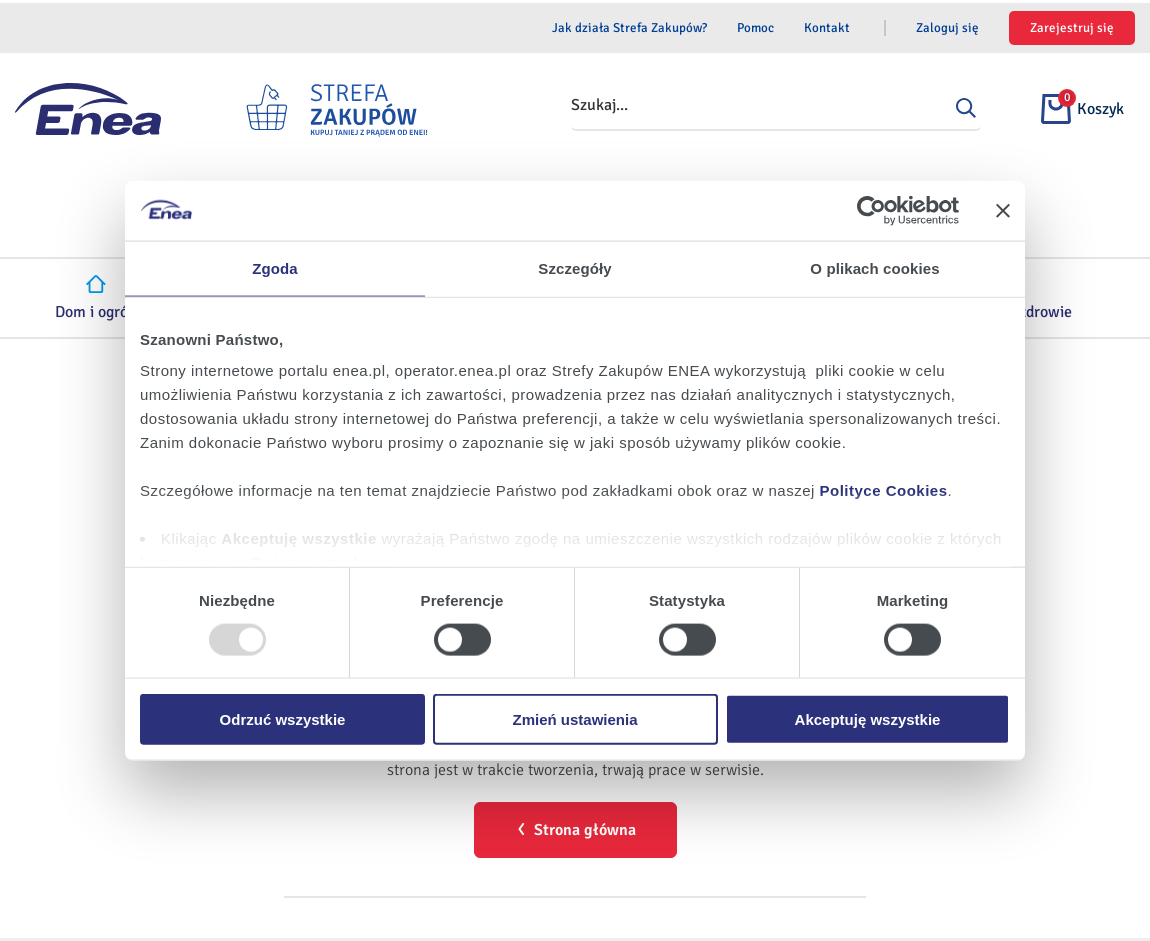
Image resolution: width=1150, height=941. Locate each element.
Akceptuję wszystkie (868, 719)
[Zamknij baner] (1003, 210)
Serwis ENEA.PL (589, 877)
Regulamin (291, 877)
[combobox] (785, 106)
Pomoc (755, 28)
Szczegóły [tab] (574, 267)
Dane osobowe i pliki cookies (431, 877)
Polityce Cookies (884, 490)
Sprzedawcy (833, 877)
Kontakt (827, 28)
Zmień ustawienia (574, 719)
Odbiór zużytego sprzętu (471, 914)
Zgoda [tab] (275, 267)
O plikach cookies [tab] (874, 267)
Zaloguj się (947, 28)
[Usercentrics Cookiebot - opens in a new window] (871, 210)
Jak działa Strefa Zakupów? (629, 28)
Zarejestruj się (1072, 28)
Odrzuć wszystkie (283, 719)
